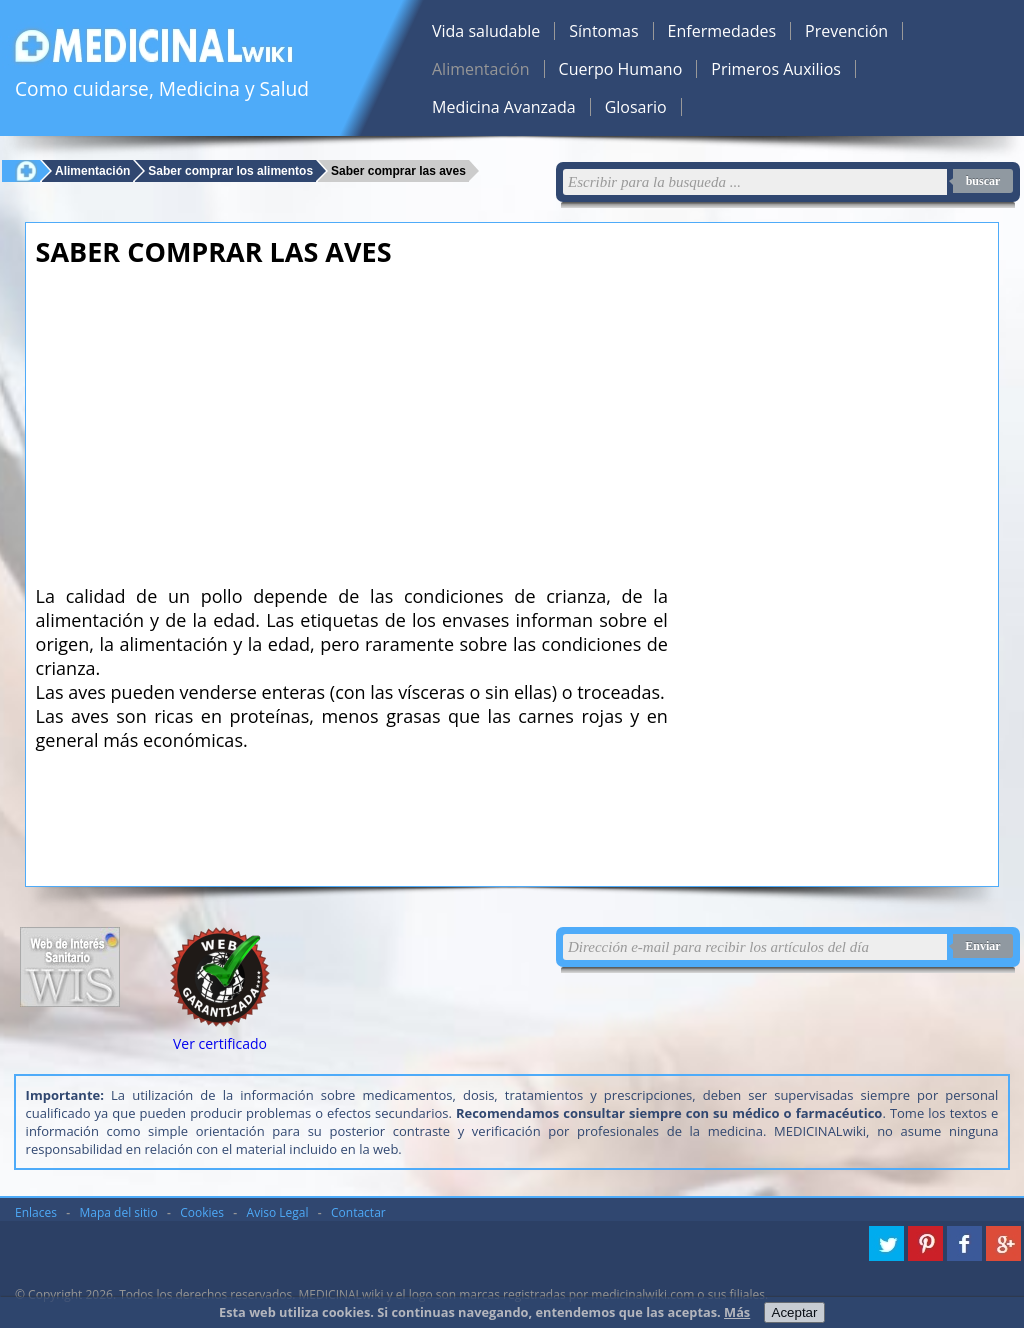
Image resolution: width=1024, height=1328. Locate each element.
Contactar (358, 1212)
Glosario (636, 107)
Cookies (202, 1212)
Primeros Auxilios (776, 69)
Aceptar (795, 1312)
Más (737, 1312)
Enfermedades (722, 31)
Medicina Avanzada (504, 107)
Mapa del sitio (119, 1212)
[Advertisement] (352, 420)
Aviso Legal (278, 1212)
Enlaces (36, 1212)
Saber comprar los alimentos (230, 170)
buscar (983, 181)
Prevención (846, 31)
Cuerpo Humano (621, 69)
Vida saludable (486, 31)
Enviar (982, 946)
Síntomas (603, 31)
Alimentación (481, 69)
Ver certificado (220, 1043)
